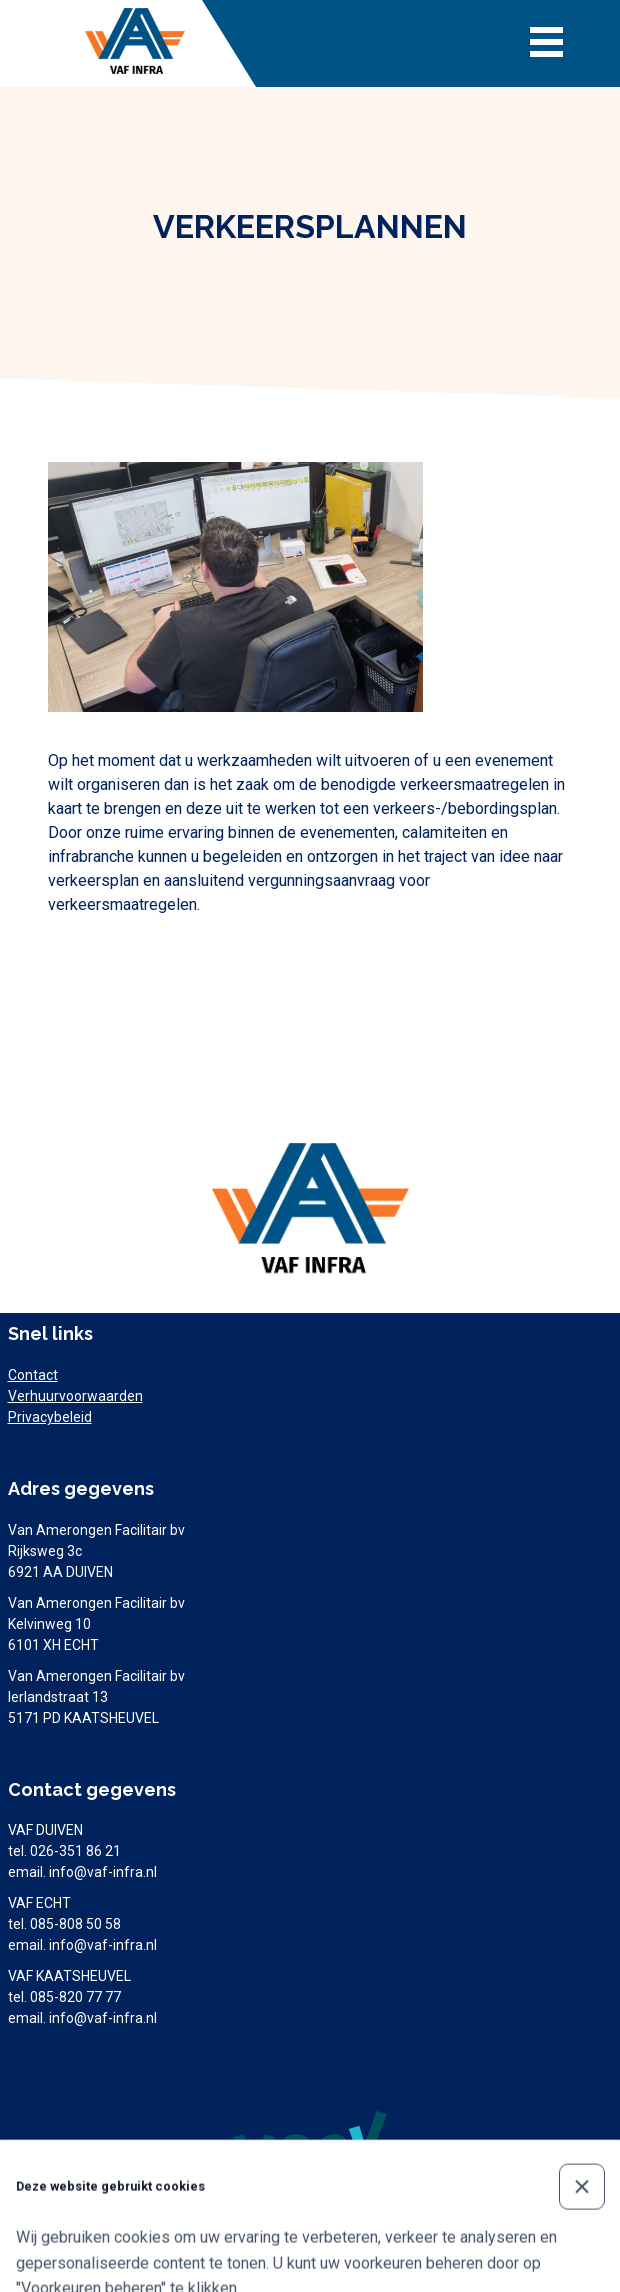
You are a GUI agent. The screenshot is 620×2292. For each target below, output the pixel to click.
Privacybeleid (50, 1417)
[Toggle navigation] (546, 44)
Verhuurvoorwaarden (75, 1396)
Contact (33, 1375)
